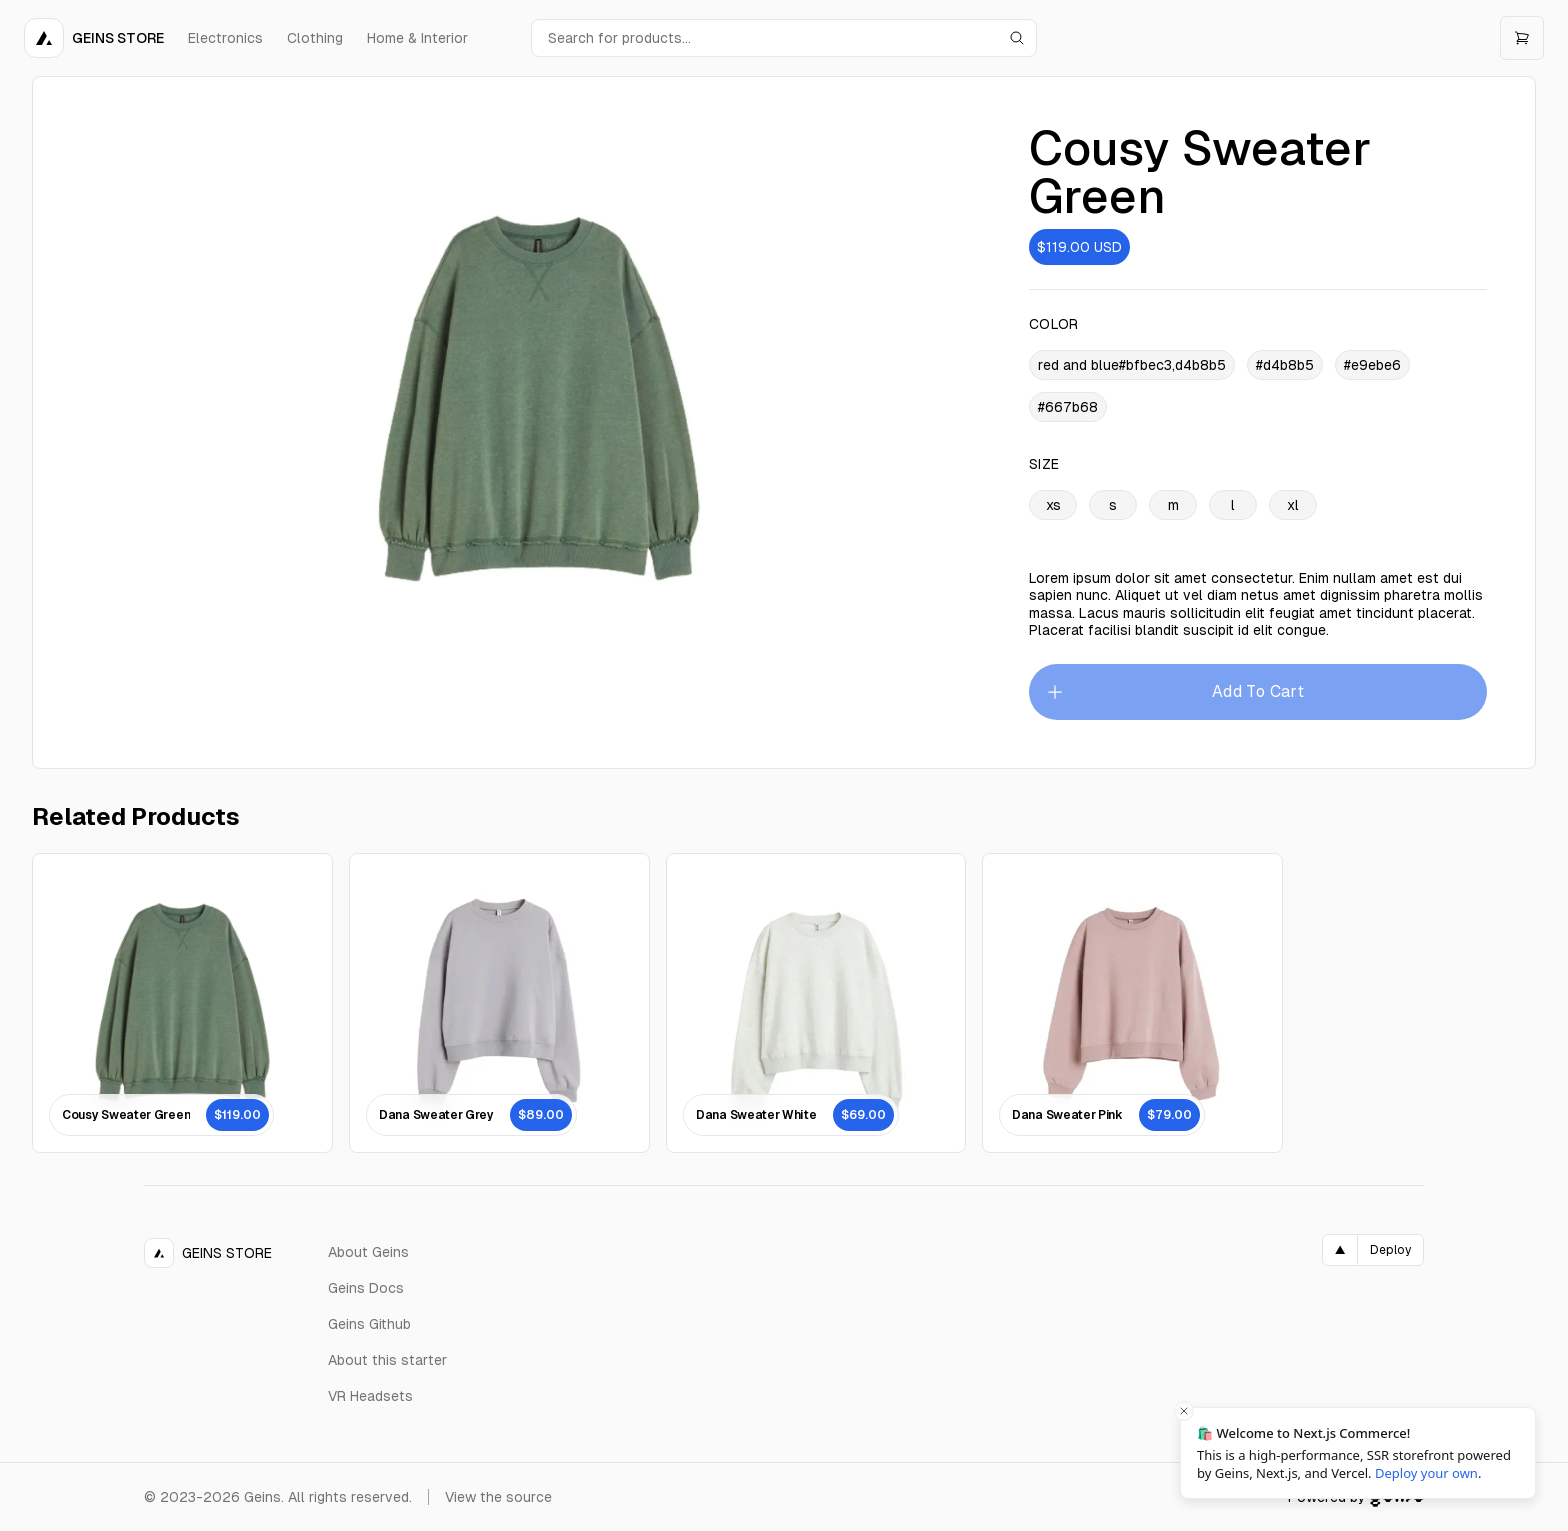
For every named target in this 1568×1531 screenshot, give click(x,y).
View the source (498, 1497)
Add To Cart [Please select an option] (1174, 692)
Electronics (225, 38)
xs (1053, 505)
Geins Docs (366, 1288)
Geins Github (369, 1324)
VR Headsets (370, 1396)
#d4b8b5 (1285, 365)
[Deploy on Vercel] (1373, 1250)
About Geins (368, 1252)
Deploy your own (1426, 1473)
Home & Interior (417, 38)
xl (1293, 505)
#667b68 (1068, 407)
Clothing (315, 38)
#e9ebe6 (1372, 365)
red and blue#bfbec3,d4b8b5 (1132, 365)
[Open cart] (1522, 38)
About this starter (387, 1360)
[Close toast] (1184, 1411)
